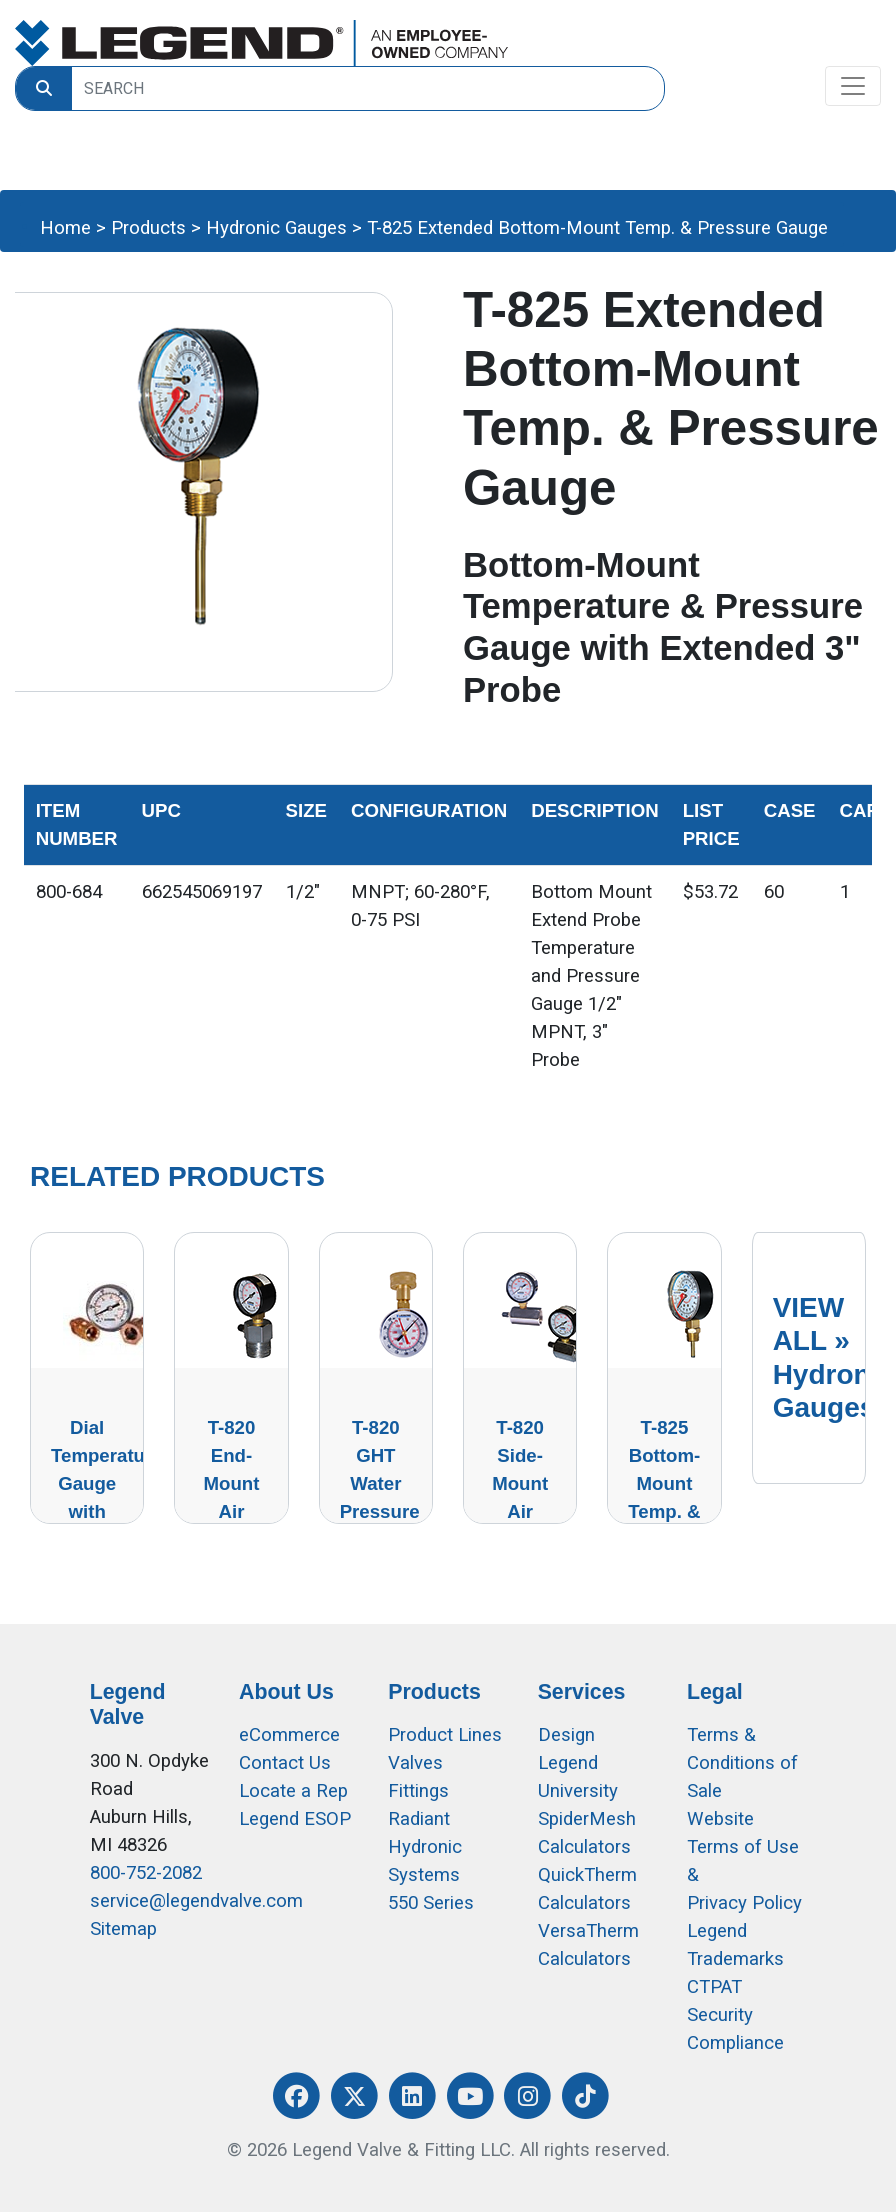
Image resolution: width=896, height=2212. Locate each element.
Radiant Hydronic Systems (425, 1847)
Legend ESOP (295, 1819)
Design (566, 1735)
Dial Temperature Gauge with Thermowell (107, 1483)
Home (65, 228)
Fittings (418, 1791)
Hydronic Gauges (276, 228)
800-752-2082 (146, 1873)
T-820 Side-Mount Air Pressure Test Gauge (524, 1511)
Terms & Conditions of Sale (742, 1763)
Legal (715, 1692)
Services (582, 1692)
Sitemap (123, 1929)
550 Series (431, 1903)
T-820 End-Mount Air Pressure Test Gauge (235, 1511)
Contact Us (285, 1763)
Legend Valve (128, 1705)
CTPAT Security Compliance (735, 2015)
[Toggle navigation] (853, 86)
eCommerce (289, 1735)
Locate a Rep (293, 1791)
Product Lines (445, 1735)
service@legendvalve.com (196, 1901)
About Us (286, 1692)
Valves (415, 1763)
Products (148, 228)
